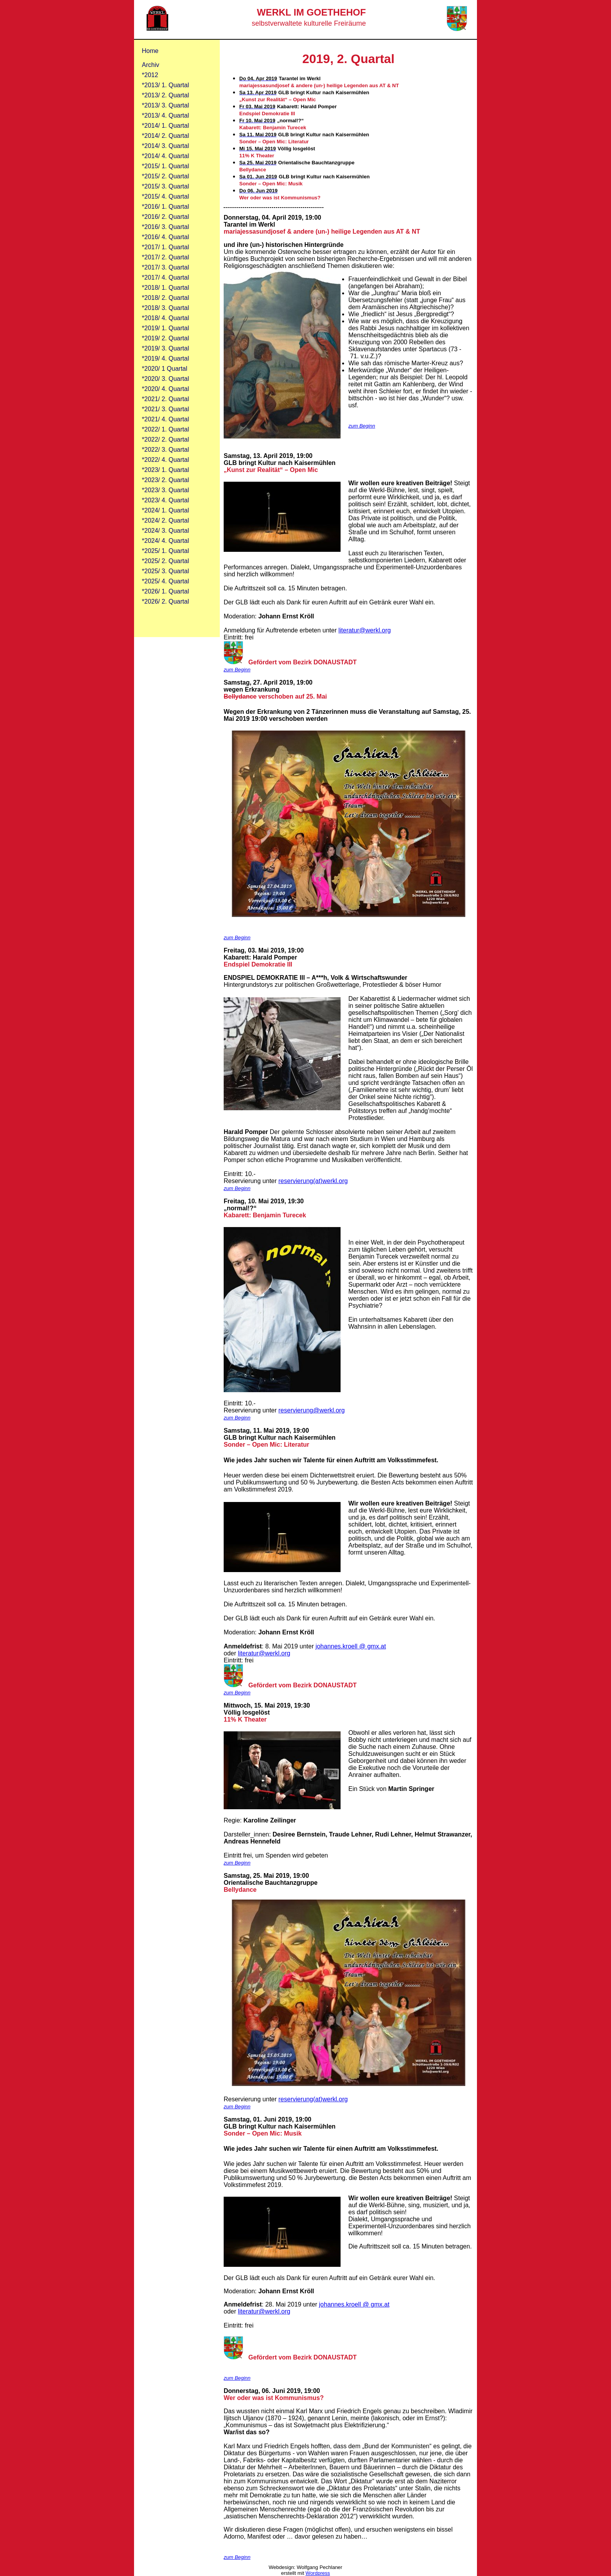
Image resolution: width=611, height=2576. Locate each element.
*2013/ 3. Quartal (165, 105)
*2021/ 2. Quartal (165, 399)
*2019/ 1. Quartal (165, 328)
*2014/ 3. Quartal (165, 146)
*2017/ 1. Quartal (165, 247)
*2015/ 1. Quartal (165, 166)
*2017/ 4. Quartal (165, 277)
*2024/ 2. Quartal (165, 520)
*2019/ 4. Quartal (165, 358)
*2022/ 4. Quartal (165, 459)
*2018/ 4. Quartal (165, 318)
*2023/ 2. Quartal (165, 480)
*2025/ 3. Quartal (165, 571)
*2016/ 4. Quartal (165, 237)
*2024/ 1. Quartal (165, 510)
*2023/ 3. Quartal (165, 490)
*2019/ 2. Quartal (165, 338)
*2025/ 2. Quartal (165, 561)
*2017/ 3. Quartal (165, 267)
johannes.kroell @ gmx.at (351, 1646)
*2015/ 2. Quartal (165, 176)
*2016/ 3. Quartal (165, 227)
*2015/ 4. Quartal (165, 196)
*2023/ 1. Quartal (165, 470)
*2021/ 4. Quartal (165, 419)
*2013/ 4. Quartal (165, 115)
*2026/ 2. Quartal (165, 601)
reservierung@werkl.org (312, 1410)
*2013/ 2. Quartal (165, 95)
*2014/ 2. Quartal (165, 135)
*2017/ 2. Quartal (165, 257)
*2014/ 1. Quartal (165, 125)
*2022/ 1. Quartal (165, 429)
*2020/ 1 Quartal (164, 368)
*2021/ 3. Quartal (165, 409)
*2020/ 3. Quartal (165, 378)
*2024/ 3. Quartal (165, 530)
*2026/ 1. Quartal (165, 591)
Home (150, 51)
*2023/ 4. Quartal (165, 500)
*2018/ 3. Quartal (165, 308)
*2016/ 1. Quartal (165, 206)
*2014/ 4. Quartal (165, 156)
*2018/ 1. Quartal (165, 287)
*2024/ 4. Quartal (165, 540)
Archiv (150, 65)
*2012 (150, 75)
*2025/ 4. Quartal (165, 581)
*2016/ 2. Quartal (165, 216)
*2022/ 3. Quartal (165, 449)
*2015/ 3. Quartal (165, 186)
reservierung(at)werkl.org (313, 1181)
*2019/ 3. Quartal (165, 348)
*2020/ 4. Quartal (165, 389)
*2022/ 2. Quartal (165, 439)
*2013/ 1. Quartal (165, 85)
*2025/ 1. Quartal (165, 551)
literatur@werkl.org (364, 630)
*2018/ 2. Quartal (165, 297)
